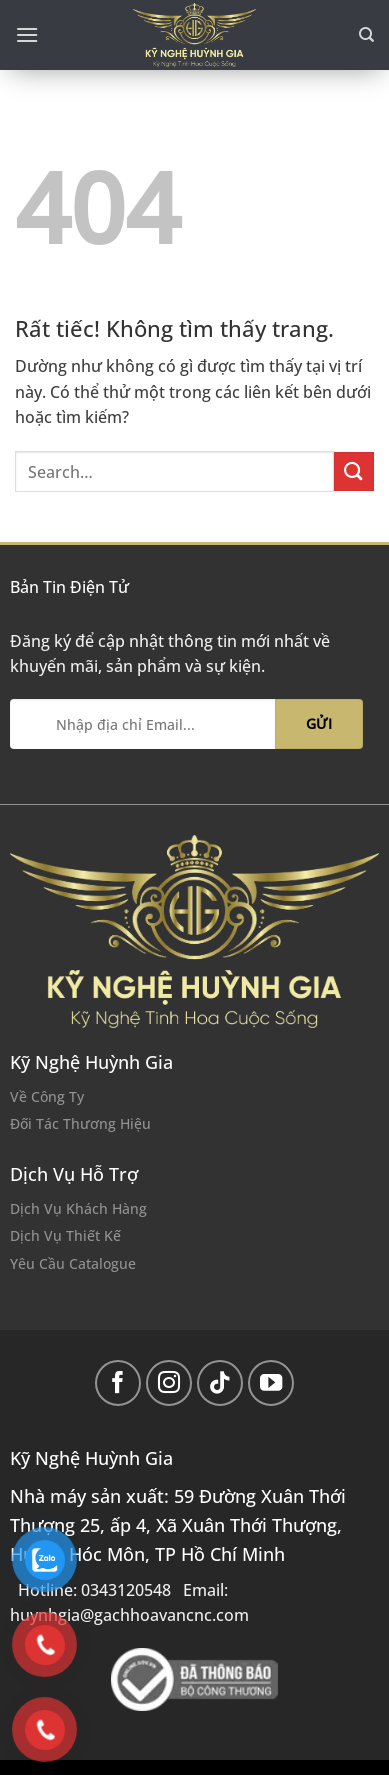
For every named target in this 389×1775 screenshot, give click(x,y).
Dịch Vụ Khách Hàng (78, 1208)
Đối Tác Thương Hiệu (80, 1123)
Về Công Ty (47, 1096)
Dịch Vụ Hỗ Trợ (74, 1174)
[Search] (366, 35)
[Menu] (27, 34)
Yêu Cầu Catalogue (73, 1263)
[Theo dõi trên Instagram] (169, 1383)
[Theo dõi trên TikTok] (220, 1383)
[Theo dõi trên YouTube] (271, 1383)
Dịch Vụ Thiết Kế (65, 1235)
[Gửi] (354, 471)
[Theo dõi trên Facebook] (118, 1383)
